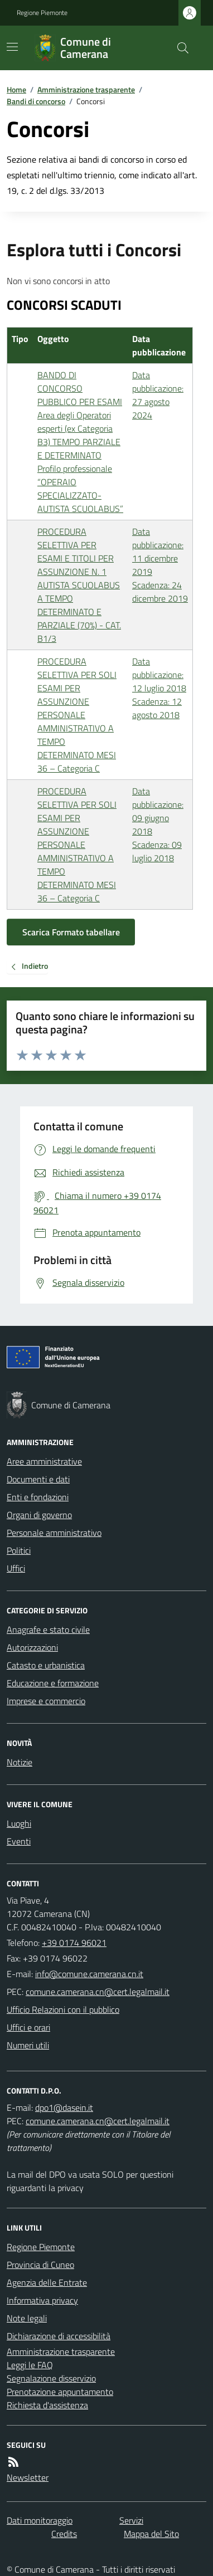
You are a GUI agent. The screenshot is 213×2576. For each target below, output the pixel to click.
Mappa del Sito (151, 2533)
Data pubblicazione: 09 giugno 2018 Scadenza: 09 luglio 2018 (157, 824)
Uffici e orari (28, 2027)
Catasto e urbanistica (46, 1665)
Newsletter (28, 2477)
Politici (19, 1550)
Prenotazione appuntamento (60, 2391)
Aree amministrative (44, 1461)
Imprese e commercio (46, 1700)
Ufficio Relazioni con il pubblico (63, 2009)
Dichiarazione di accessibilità (58, 2336)
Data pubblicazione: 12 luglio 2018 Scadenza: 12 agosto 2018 (159, 688)
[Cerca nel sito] (178, 48)
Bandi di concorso (36, 101)
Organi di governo (39, 1514)
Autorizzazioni (32, 1647)
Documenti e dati (38, 1479)
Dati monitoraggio (39, 2520)
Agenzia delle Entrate (47, 2282)
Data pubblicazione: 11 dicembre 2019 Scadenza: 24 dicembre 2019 (160, 565)
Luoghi (19, 1823)
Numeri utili (28, 2045)
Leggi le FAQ (30, 2365)
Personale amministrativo (54, 1532)
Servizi (131, 2520)
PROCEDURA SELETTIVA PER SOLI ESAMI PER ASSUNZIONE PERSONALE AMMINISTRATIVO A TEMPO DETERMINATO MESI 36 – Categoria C (77, 715)
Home (16, 89)
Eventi (19, 1841)
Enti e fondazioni (38, 1497)
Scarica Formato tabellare (71, 932)
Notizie (19, 1762)
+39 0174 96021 (74, 1942)
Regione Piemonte (42, 13)
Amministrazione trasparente (86, 89)
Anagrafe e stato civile (48, 1629)
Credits (64, 2533)
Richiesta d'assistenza (47, 2405)
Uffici (16, 1568)
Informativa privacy (42, 2300)
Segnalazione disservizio (51, 2378)
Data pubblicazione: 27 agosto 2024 (157, 395)
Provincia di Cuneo (40, 2264)
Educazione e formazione (53, 1683)
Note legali (27, 2318)
